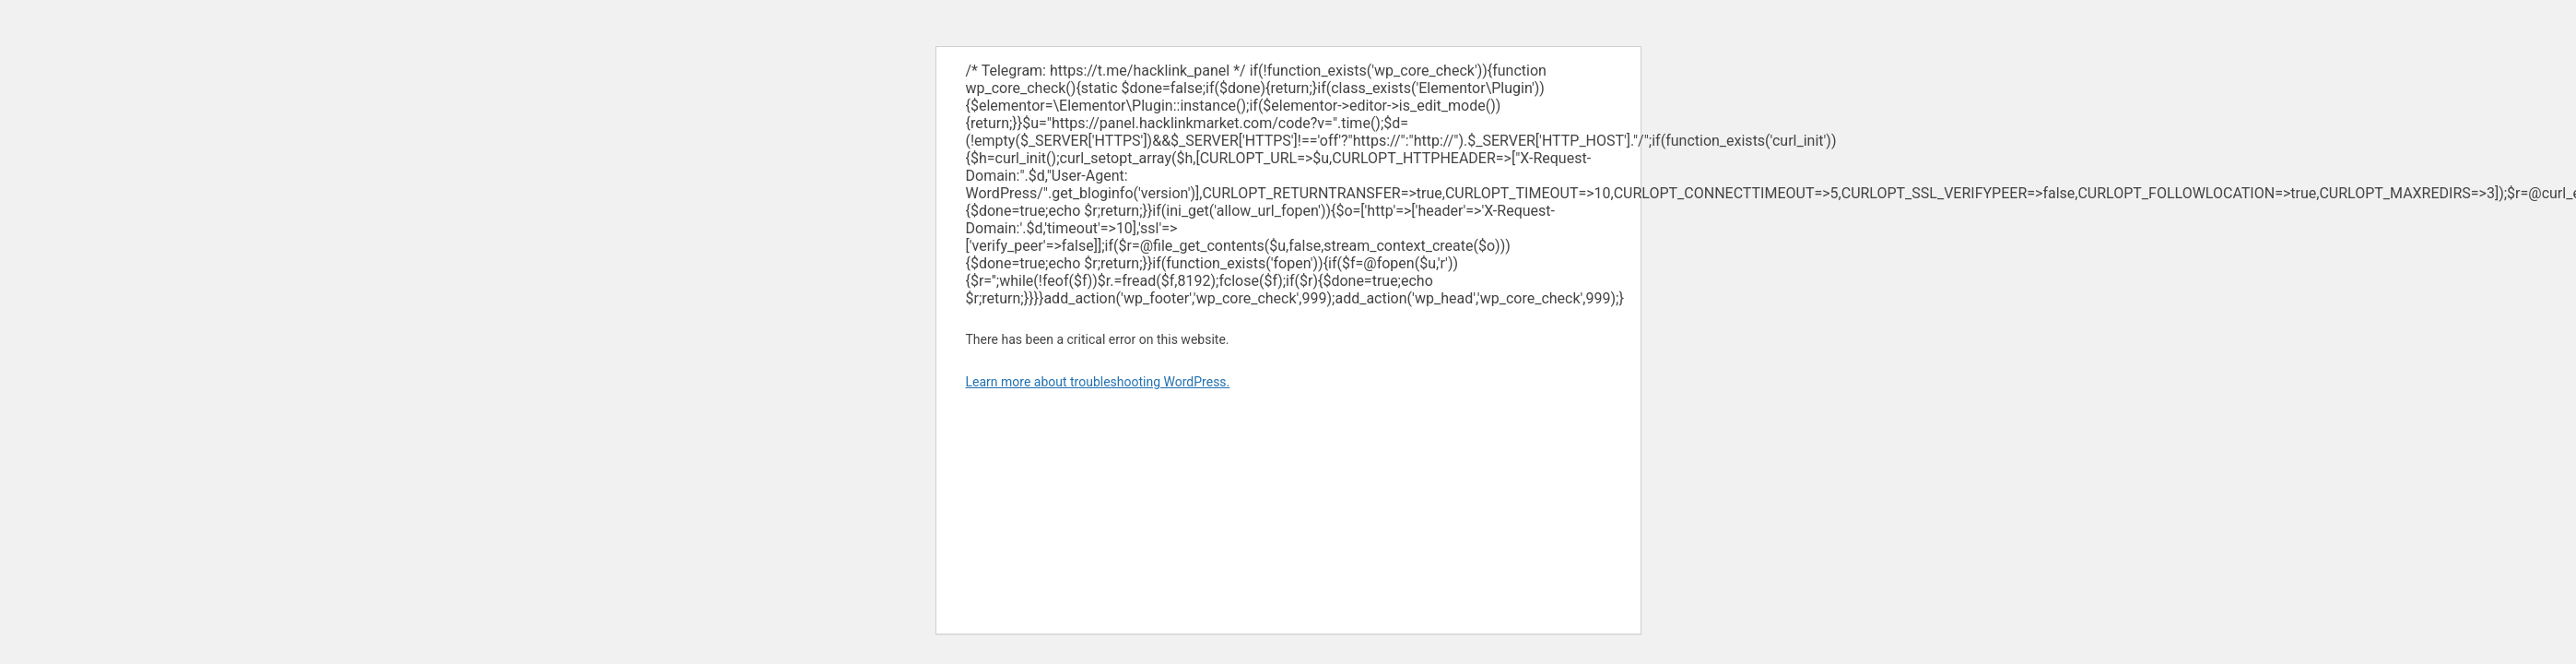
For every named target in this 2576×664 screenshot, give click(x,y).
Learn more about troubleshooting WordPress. (1098, 381)
